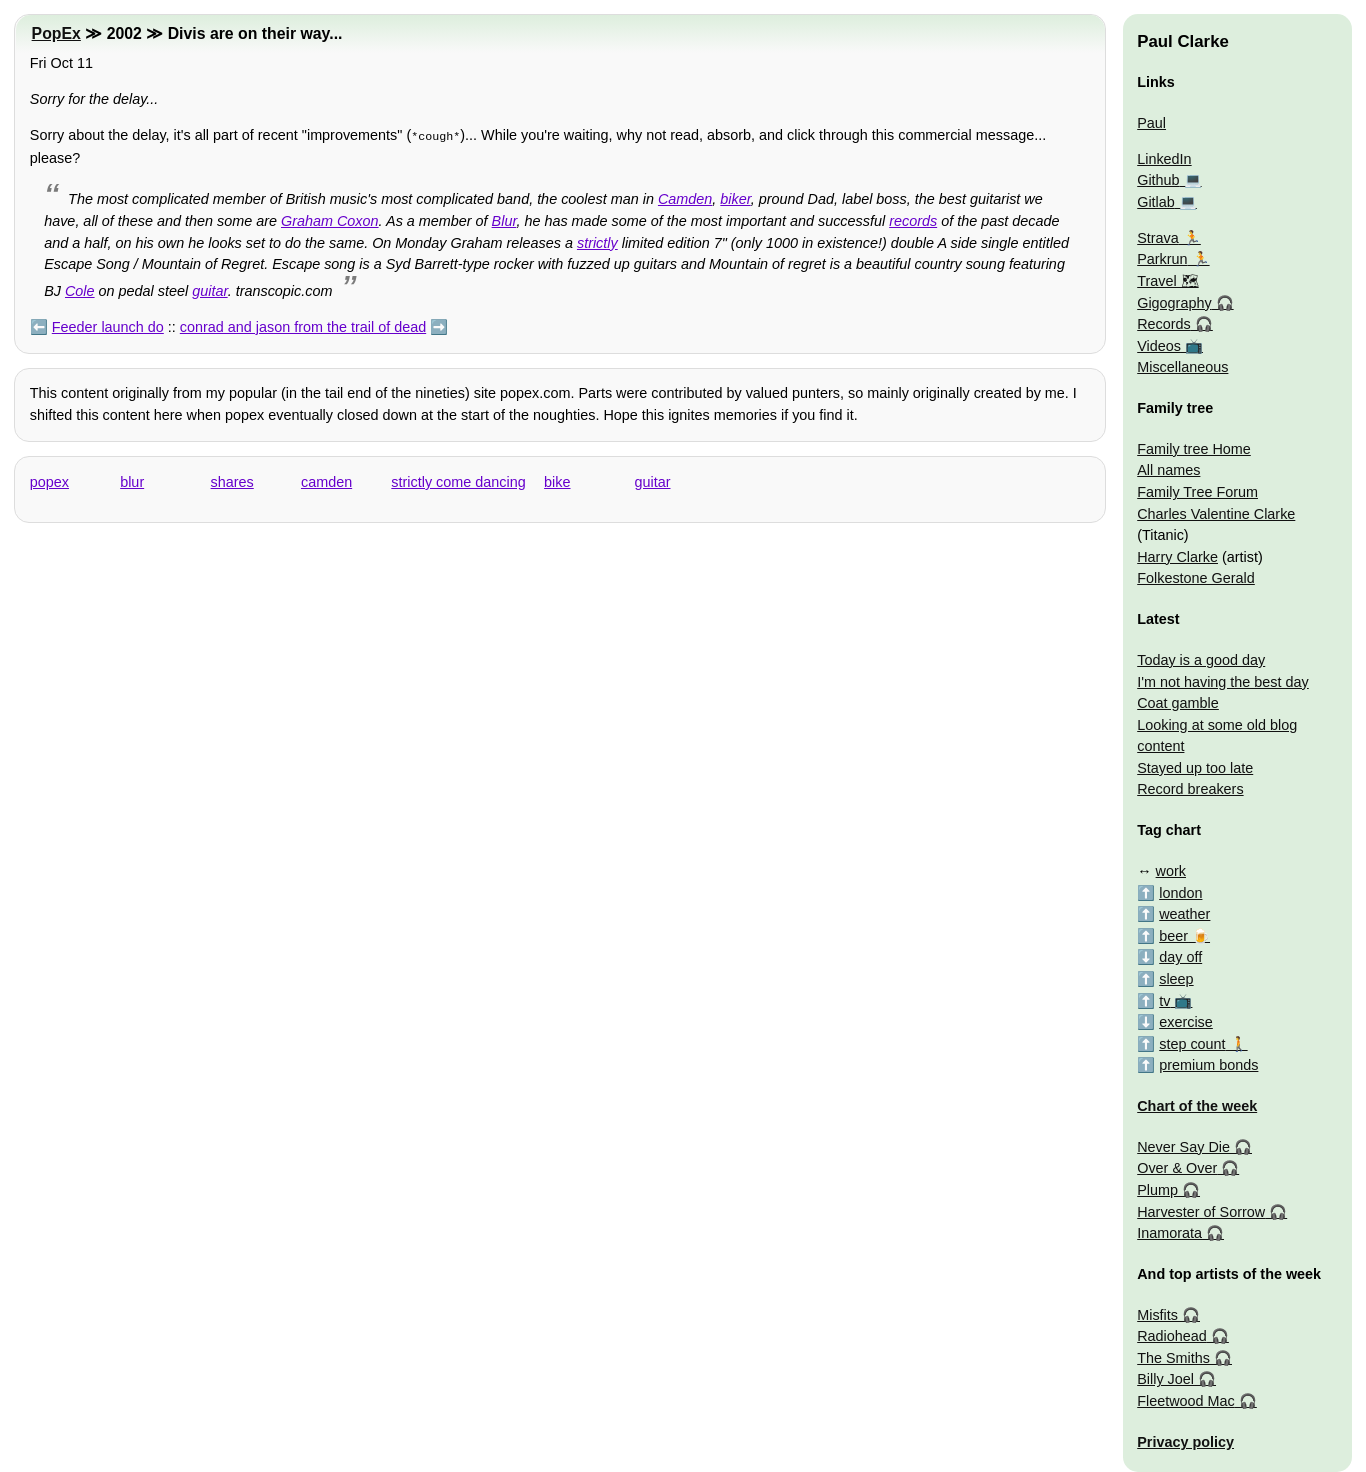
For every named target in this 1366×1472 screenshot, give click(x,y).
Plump (1157, 1190)
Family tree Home (1194, 449)
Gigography (1174, 303)
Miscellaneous (1182, 367)
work (1171, 871)
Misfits (1157, 1315)
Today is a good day (1201, 660)
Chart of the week (1197, 1106)
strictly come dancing (458, 480)
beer (1173, 936)
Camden (685, 197)
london (1180, 893)
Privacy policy (1185, 1442)
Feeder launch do (108, 325)
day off (1180, 957)
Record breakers (1190, 789)
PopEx (56, 33)
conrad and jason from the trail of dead (303, 325)
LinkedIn (1164, 159)
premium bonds (1208, 1065)
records (913, 219)
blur (132, 480)
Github (1158, 180)
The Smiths (1173, 1358)
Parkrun (1162, 259)
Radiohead (1172, 1336)
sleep (1176, 979)
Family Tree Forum (1197, 492)
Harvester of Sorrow (1201, 1212)
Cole (80, 289)
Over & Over (1177, 1168)
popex (49, 480)
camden (326, 480)
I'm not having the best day (1223, 682)
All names (1168, 470)
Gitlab (1156, 202)
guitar (209, 289)
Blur (504, 219)
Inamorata (1169, 1233)
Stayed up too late (1195, 768)
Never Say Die (1183, 1147)
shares (232, 480)
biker (735, 197)
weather (1184, 914)
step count (1192, 1044)
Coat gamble (1178, 703)
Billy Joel (1165, 1379)
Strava (1158, 238)
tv (1164, 1001)
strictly (597, 241)
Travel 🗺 (1167, 281)
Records (1164, 324)
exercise (1186, 1022)
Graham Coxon (330, 219)
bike (557, 480)
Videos (1159, 346)
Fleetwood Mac (1186, 1401)
